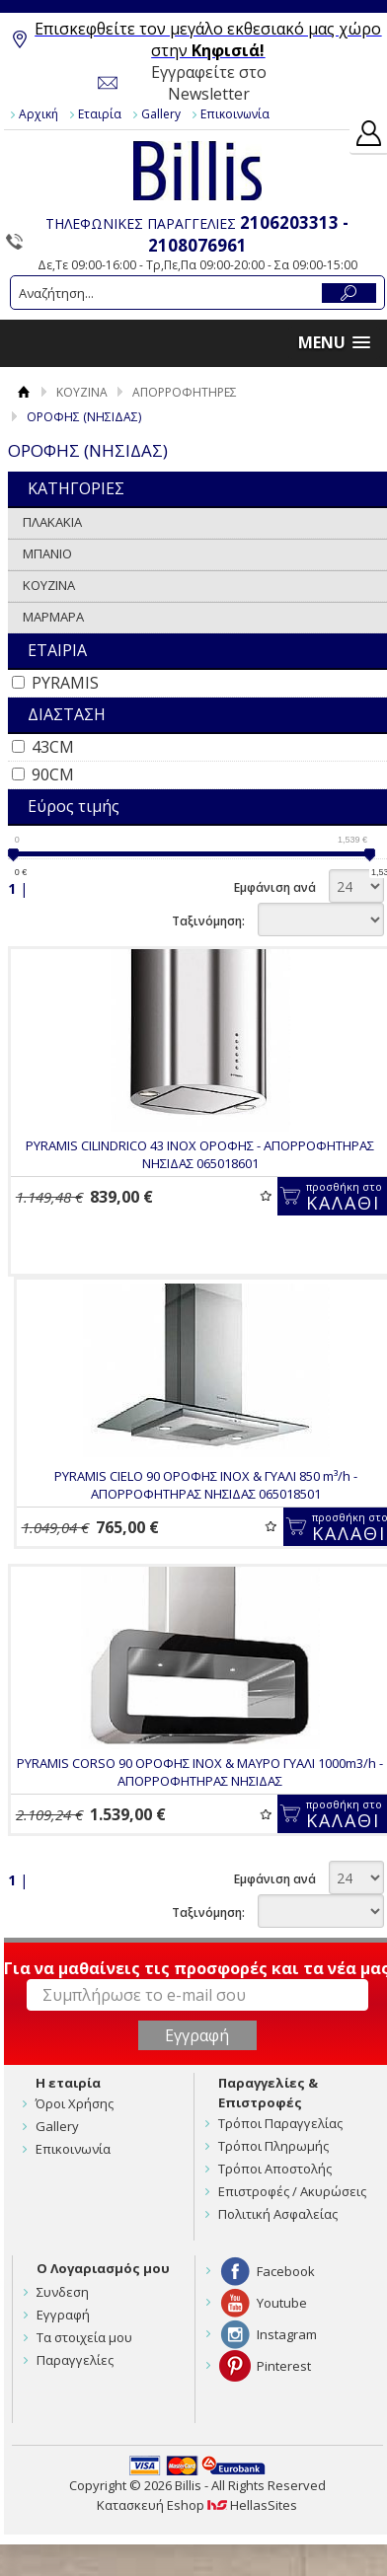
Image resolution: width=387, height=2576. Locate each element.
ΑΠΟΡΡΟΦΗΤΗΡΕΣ (184, 392)
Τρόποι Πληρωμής (273, 2146)
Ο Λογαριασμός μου (103, 2268)
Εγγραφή (63, 2314)
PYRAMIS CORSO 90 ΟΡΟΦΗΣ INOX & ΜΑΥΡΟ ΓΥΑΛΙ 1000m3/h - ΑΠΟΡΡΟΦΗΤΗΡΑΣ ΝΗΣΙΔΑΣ (200, 1772)
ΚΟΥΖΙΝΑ (82, 392)
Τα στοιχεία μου (84, 2337)
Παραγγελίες (75, 2360)
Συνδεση (63, 2292)
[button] (334, 343)
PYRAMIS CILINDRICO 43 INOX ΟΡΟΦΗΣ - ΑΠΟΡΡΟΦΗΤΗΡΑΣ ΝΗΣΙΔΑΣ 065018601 (200, 1154)
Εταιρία (99, 114)
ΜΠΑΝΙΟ (47, 553)
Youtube (282, 2303)
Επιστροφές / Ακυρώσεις (292, 2191)
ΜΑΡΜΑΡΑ (53, 617)
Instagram (287, 2334)
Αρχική (38, 114)
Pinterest (284, 2366)
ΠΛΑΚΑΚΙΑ (52, 522)
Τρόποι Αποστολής (275, 2168)
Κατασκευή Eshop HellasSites (197, 2505)
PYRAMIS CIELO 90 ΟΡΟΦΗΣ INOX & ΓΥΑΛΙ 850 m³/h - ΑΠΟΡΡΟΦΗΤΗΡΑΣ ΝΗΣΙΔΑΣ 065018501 (205, 1485)
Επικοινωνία (235, 114)
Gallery (161, 114)
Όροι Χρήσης (75, 2103)
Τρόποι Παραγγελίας (280, 2123)
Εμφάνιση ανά (275, 887)
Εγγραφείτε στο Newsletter (209, 83)
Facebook (286, 2271)
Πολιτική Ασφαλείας (278, 2214)
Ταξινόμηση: (208, 921)
